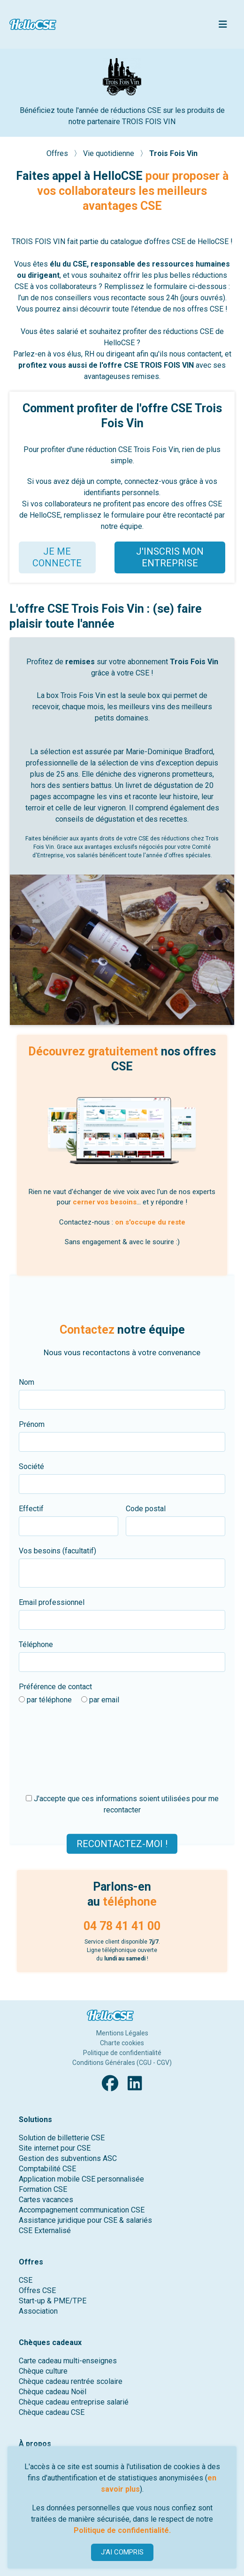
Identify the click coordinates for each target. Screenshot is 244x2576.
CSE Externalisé (45, 2230)
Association (38, 2311)
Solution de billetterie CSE (62, 2137)
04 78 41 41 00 (122, 1926)
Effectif (31, 1508)
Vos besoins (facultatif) (57, 1550)
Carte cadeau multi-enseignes (68, 2360)
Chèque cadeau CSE (51, 2412)
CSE (25, 2280)
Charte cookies (122, 2043)
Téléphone (36, 1644)
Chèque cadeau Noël (52, 2391)
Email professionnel (51, 1602)
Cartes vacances (46, 2199)
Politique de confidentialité (122, 2052)
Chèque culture (43, 2371)
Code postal (146, 1508)
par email (100, 1699)
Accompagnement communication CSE (82, 2209)
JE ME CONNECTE (57, 557)
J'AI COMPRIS (122, 2552)
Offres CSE (37, 2290)
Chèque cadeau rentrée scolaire (70, 2381)
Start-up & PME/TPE (52, 2300)
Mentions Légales (122, 2033)
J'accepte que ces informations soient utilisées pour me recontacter (122, 1804)
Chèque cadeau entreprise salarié (74, 2402)
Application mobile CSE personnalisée (81, 2179)
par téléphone (45, 1699)
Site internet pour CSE (55, 2148)
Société (31, 1466)
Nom (26, 1382)
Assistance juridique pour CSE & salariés (85, 2220)
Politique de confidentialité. (122, 2530)
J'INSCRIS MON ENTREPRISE (170, 557)
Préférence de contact (55, 1686)
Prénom (32, 1424)
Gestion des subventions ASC (68, 2158)
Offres (58, 153)
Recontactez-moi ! (122, 1843)
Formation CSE (43, 2189)
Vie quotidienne (109, 153)
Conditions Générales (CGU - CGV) (122, 2062)
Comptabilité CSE (47, 2168)
